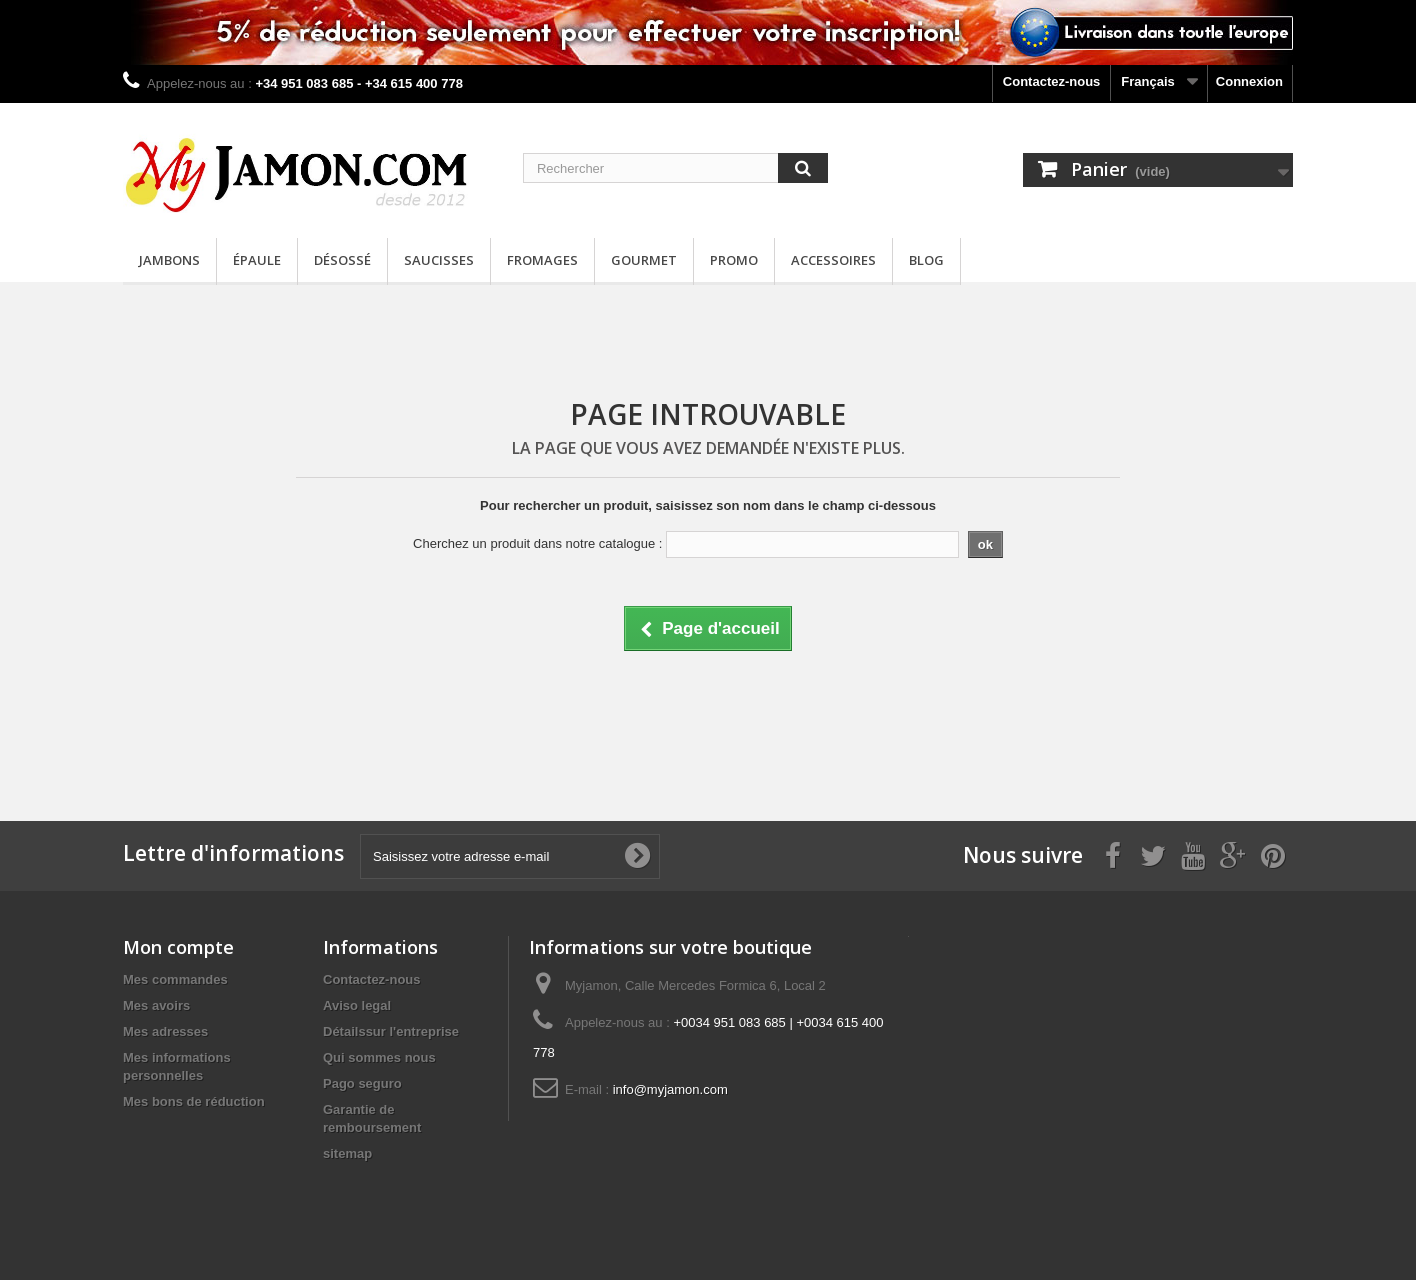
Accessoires (833, 260)
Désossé (342, 260)
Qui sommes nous (379, 1057)
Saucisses (439, 260)
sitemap (347, 1153)
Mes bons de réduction (194, 1101)
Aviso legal (357, 1005)
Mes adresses (165, 1031)
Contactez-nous (1052, 81)
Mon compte (178, 947)
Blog (926, 260)
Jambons (169, 260)
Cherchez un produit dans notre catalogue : (537, 543)
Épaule (257, 260)
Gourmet (644, 260)
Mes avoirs (156, 1005)
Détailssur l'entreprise (391, 1031)
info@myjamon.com (670, 1089)
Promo (734, 260)
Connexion (1249, 81)
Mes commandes (175, 979)
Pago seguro (362, 1083)
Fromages (542, 260)
